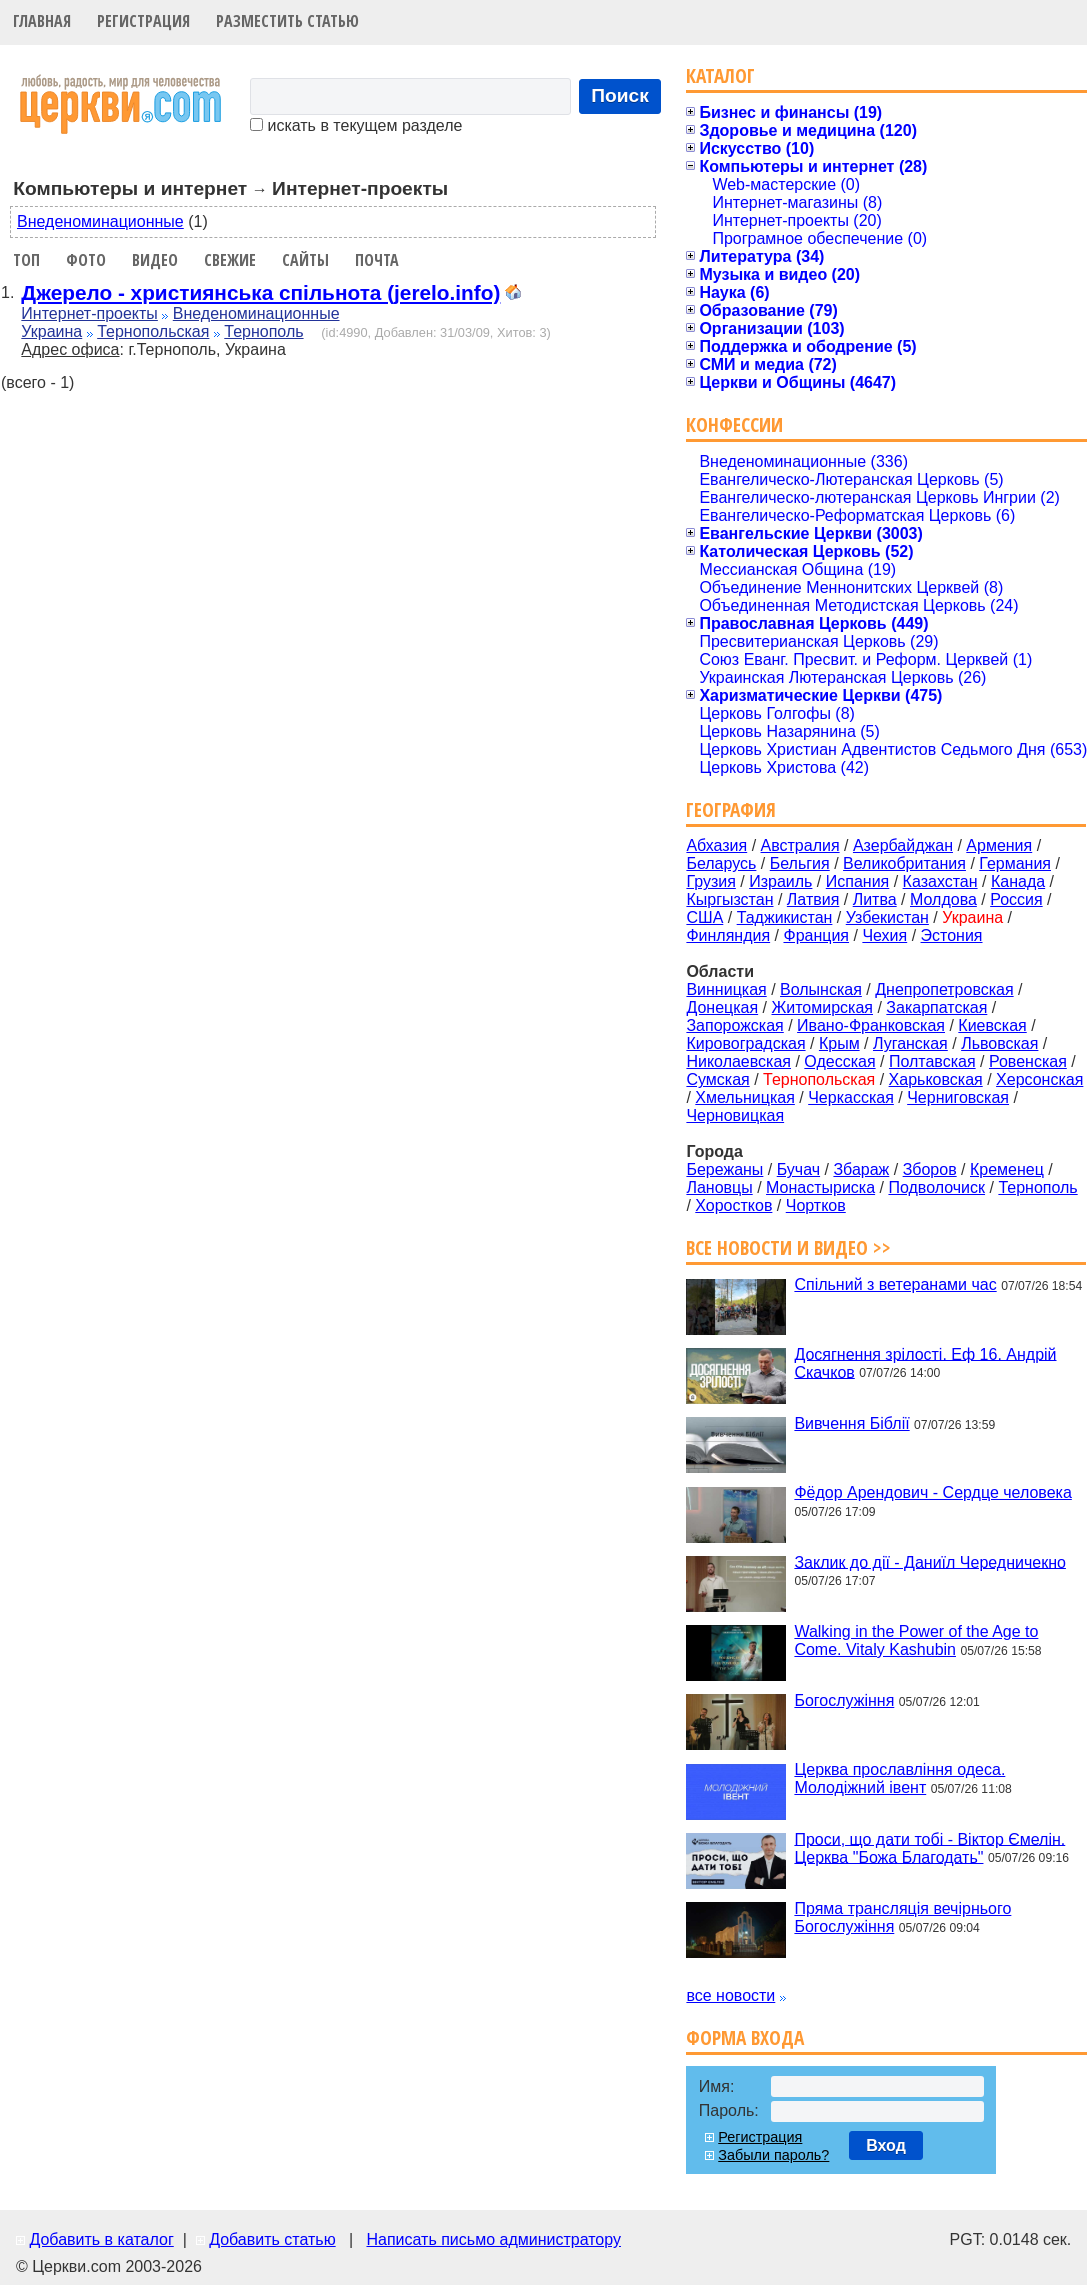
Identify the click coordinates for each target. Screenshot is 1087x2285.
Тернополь (263, 331)
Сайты (305, 260)
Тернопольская (153, 331)
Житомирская (822, 1007)
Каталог (720, 75)
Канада (1018, 881)
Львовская (999, 1043)
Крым (839, 1043)
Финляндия (728, 935)
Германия (1015, 863)
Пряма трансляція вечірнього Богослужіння (902, 1917)
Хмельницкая (745, 1097)
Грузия (710, 881)
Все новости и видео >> (788, 1247)
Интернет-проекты (89, 313)
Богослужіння (844, 1700)
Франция (816, 935)
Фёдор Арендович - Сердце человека (932, 1492)
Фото (86, 260)
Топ (26, 260)
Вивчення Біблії (851, 1423)
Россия (1016, 899)
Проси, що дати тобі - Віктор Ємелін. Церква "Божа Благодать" (929, 1847)
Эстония (952, 935)
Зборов (930, 1169)
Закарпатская (936, 1007)
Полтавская (932, 1061)
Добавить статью (272, 2239)
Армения (999, 845)
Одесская (839, 1061)
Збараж (861, 1169)
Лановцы (719, 1187)
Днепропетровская (944, 989)
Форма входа (745, 2037)
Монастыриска (820, 1187)
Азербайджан (903, 845)
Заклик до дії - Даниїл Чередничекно (930, 1561)
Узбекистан (887, 917)
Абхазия (716, 845)
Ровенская (1028, 1061)
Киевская (992, 1025)
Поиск (620, 95)
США (704, 917)
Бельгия (800, 863)
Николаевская (738, 1061)
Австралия (800, 845)
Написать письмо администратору (493, 2239)
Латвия (813, 899)
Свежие (230, 260)
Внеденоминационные (100, 221)
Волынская (821, 989)
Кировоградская (745, 1043)
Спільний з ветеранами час (895, 1284)
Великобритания (904, 863)
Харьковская (936, 1079)
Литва (875, 899)
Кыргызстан (729, 899)
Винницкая (726, 989)
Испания (858, 881)
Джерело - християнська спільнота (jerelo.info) (260, 292)
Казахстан (940, 881)
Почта (377, 260)
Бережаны (724, 1169)
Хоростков (733, 1205)
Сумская (717, 1079)
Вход (886, 2145)
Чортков (816, 1205)
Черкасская (851, 1097)
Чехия (884, 935)
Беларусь (721, 863)
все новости (730, 1995)
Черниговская (958, 1097)
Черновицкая (735, 1115)
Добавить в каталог (101, 2239)
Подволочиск (936, 1187)
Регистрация (143, 21)
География (731, 809)
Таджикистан (785, 917)
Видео (155, 260)
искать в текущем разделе (356, 125)
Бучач (798, 1169)
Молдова (943, 899)
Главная (42, 21)
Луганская (910, 1043)
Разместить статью (287, 21)
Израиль (780, 881)
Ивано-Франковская (871, 1025)
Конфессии (734, 424)
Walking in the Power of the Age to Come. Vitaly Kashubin (916, 1640)
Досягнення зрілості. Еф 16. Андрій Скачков (925, 1362)
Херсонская (1039, 1079)
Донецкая (722, 1007)
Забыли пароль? (773, 2155)
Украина (51, 331)
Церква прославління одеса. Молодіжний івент (899, 1778)
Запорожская (734, 1025)
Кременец (1007, 1169)
